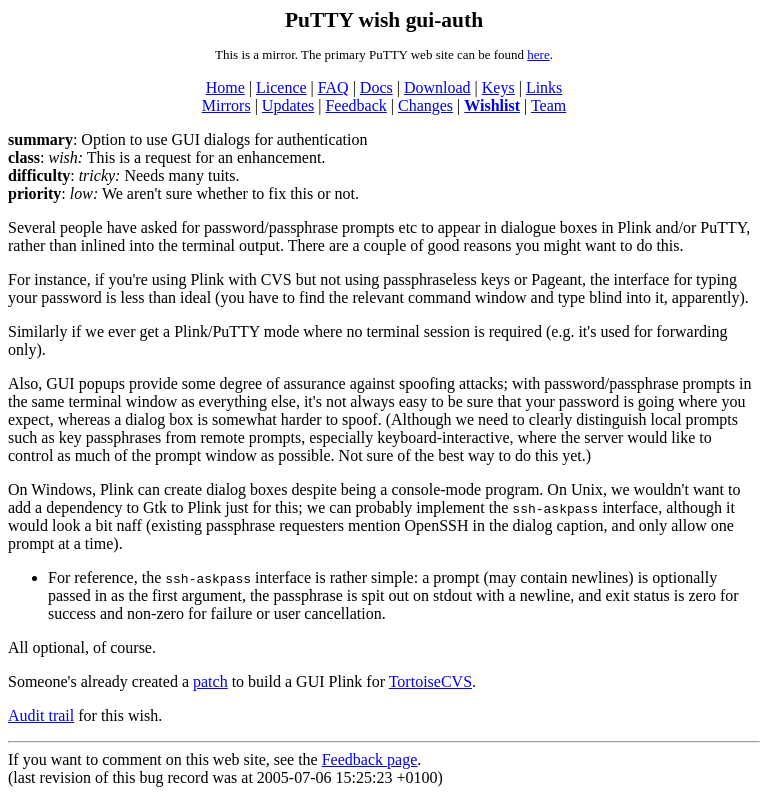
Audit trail (41, 715)
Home (225, 87)
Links (544, 87)
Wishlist (492, 105)
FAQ (333, 87)
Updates (288, 105)
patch (210, 681)
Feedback (355, 105)
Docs (376, 87)
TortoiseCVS (430, 681)
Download (437, 87)
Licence (281, 87)
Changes (425, 105)
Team (548, 105)
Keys (498, 87)
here (538, 54)
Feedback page (370, 759)
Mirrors (226, 105)
